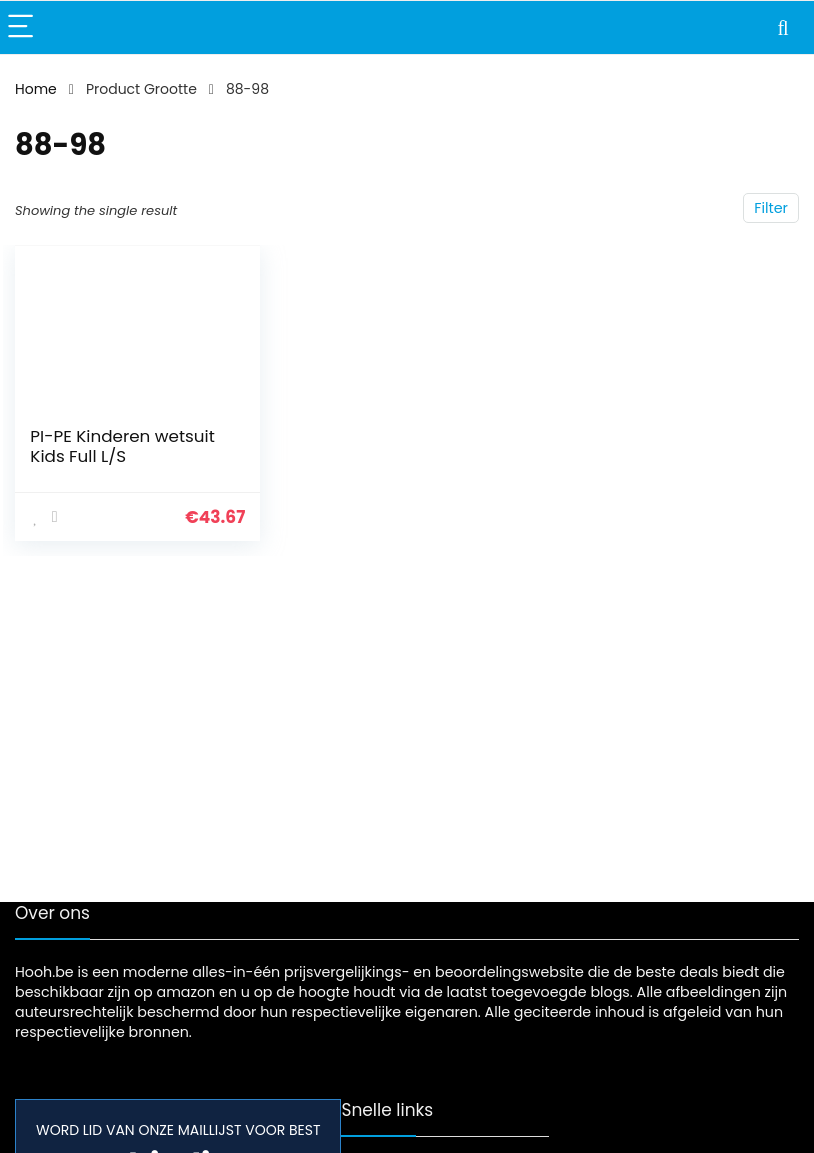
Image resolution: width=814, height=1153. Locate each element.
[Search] (783, 27)
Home (36, 89)
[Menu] (24, 27)
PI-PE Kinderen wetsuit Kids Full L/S (122, 446)
